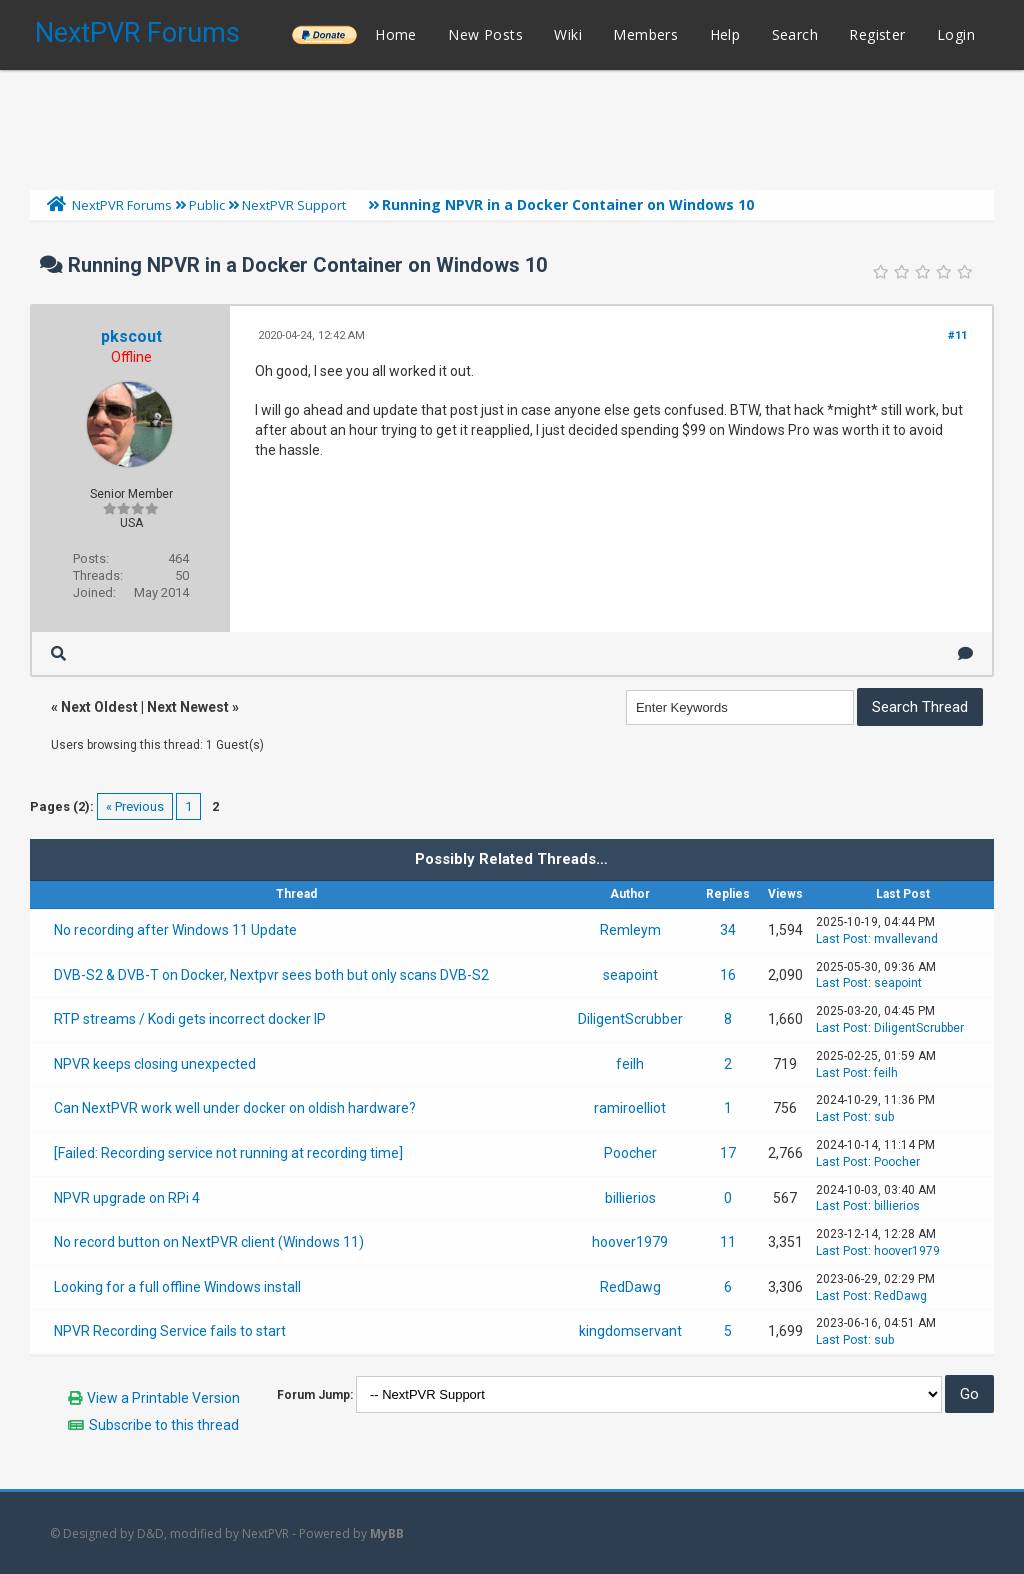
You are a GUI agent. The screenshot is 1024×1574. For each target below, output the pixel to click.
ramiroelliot (630, 1108)
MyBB (387, 1533)
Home (396, 34)
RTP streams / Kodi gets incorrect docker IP (190, 1019)
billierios (630, 1198)
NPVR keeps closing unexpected (155, 1064)
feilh (630, 1064)
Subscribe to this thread (164, 1425)
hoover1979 (630, 1242)
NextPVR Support (294, 205)
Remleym (630, 930)
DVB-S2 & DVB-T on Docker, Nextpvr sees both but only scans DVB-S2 (271, 975)
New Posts (485, 34)
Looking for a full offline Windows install (177, 1287)
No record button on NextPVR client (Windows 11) (209, 1242)
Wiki (568, 34)
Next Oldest (99, 707)
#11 (957, 335)
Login (956, 34)
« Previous (135, 806)
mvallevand (906, 939)
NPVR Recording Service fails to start (170, 1331)
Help (725, 34)
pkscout (131, 336)
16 (728, 975)
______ (324, 34)
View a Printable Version (163, 1398)
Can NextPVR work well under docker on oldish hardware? (235, 1108)
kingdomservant (630, 1331)
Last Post (842, 939)
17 (728, 1153)
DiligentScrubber (630, 1019)
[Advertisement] (512, 125)
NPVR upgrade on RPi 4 (127, 1198)
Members (645, 34)
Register (877, 34)
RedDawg (630, 1287)
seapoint (630, 975)
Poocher (630, 1153)
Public (207, 205)
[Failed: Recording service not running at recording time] (228, 1153)
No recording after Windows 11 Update (175, 930)
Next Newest (188, 707)
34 (728, 930)
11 (728, 1242)
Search (795, 34)
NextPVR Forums (137, 33)
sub (884, 1117)
